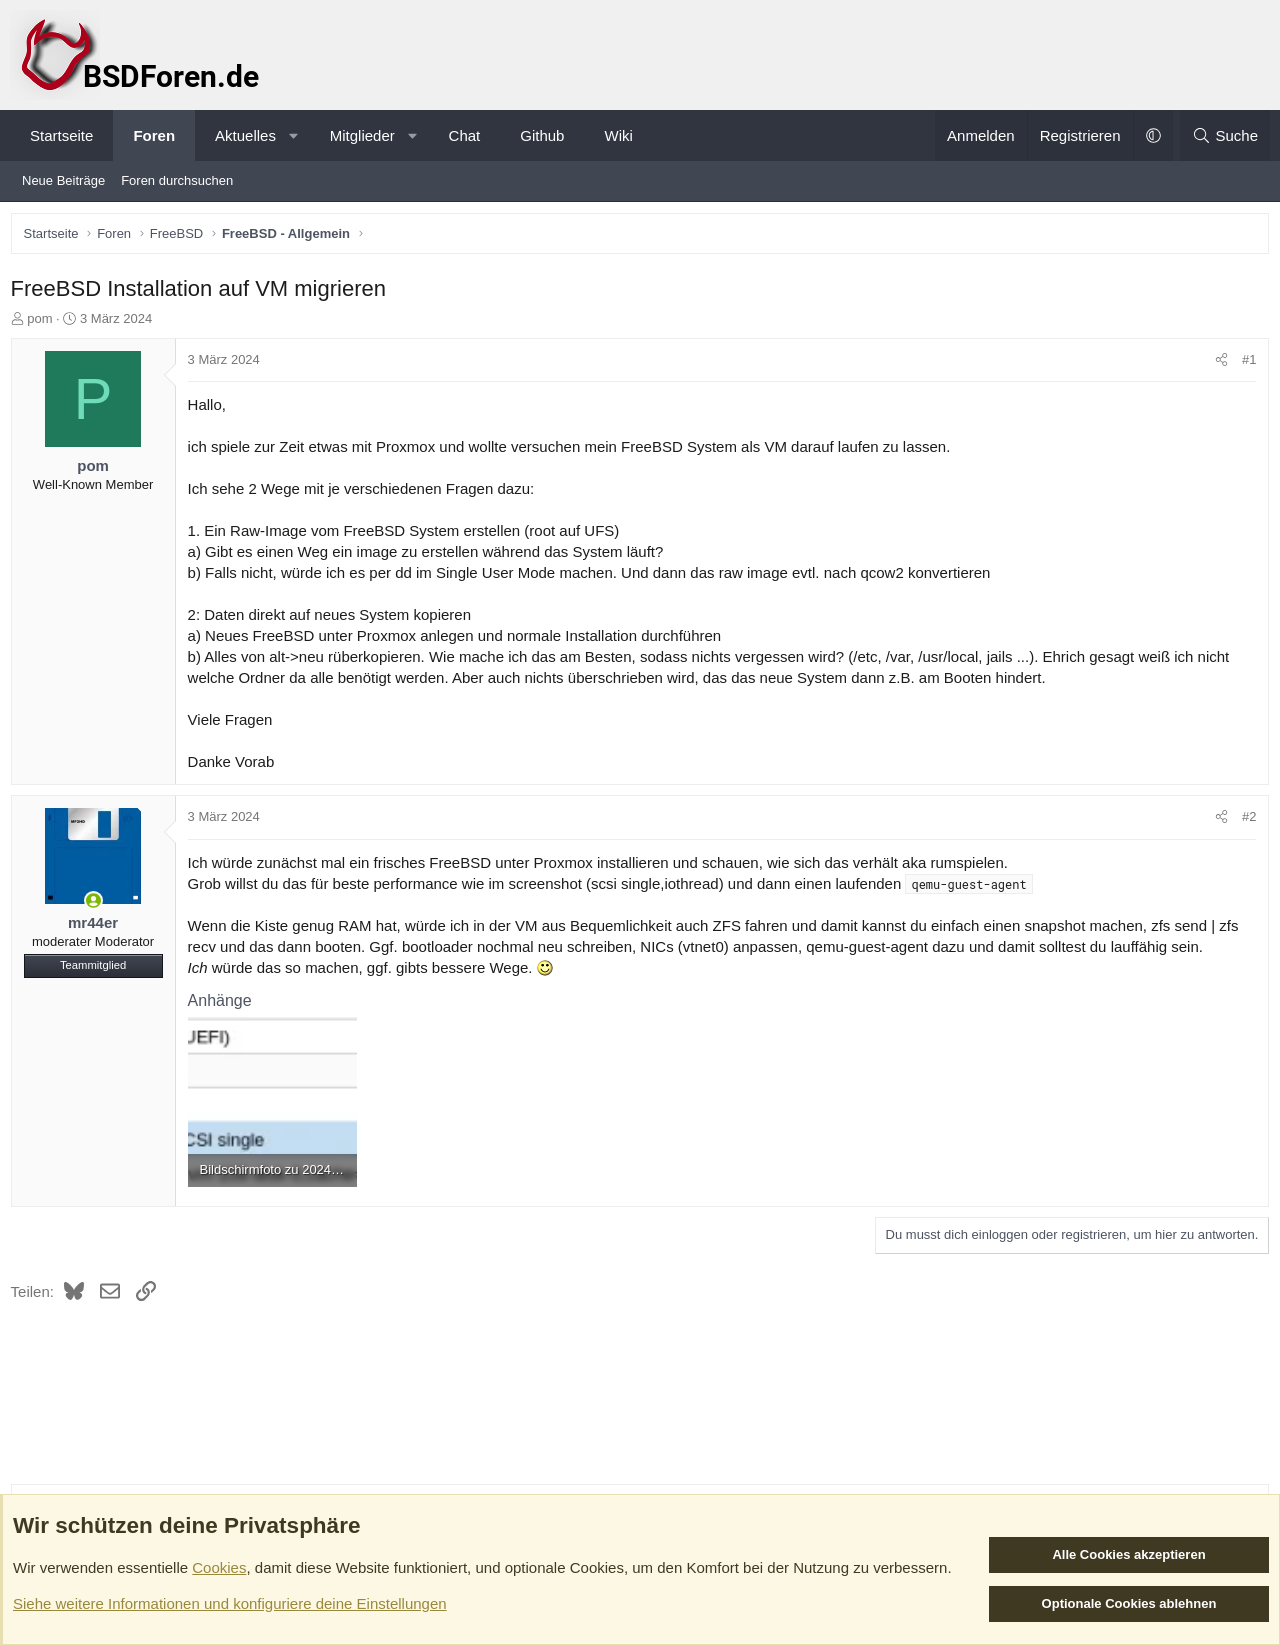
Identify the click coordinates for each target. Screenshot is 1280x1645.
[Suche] (1225, 135)
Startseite (61, 135)
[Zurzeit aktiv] (97, 905)
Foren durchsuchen (177, 180)
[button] (293, 135)
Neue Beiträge (63, 180)
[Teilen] (1217, 365)
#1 (1245, 364)
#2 (1245, 821)
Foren (154, 135)
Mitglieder (362, 135)
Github (542, 135)
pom (44, 322)
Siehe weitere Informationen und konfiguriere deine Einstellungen (230, 1603)
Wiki (618, 135)
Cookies (219, 1567)
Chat (465, 135)
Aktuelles (245, 135)
